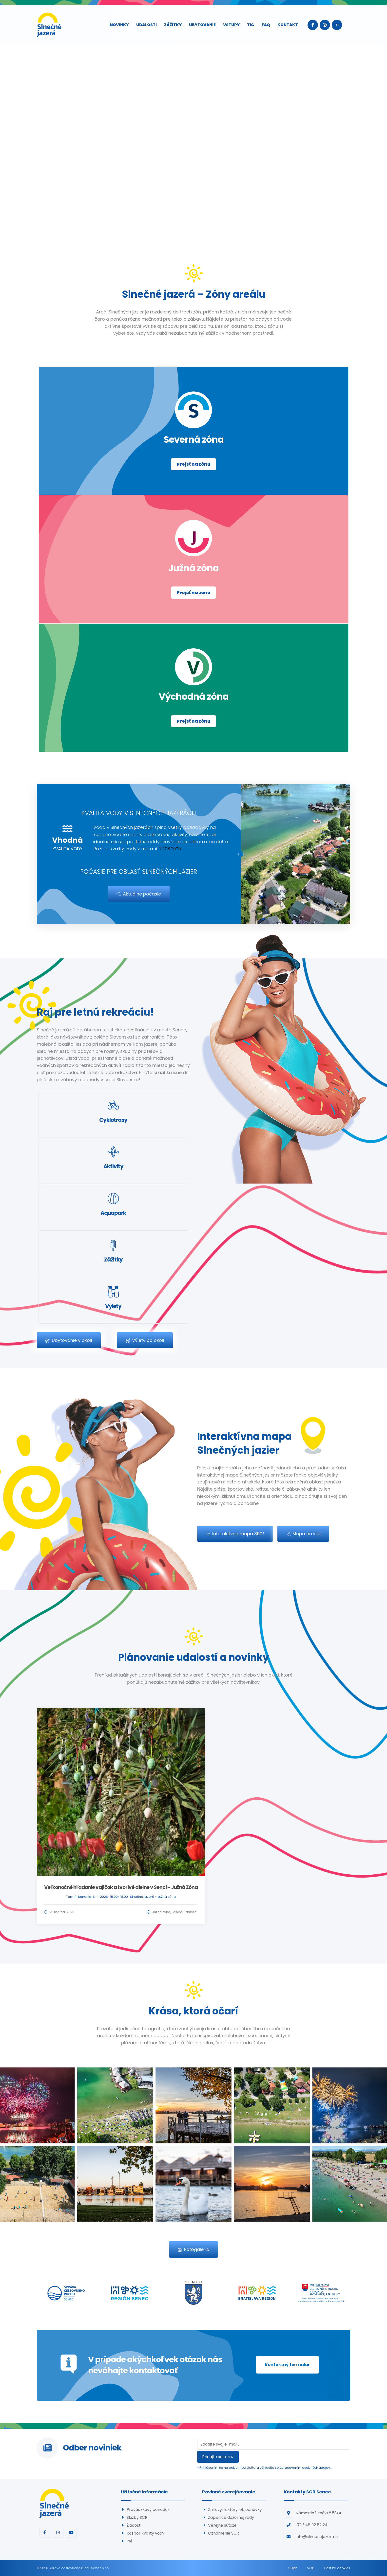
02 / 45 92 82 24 (306, 2525)
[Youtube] (337, 25)
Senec (177, 1912)
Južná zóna (161, 1912)
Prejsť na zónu (194, 464)
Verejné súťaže (219, 2525)
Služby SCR (134, 2517)
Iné (127, 2541)
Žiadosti (131, 2525)
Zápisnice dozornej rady (228, 2517)
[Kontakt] (287, 2365)
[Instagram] (325, 25)
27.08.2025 (169, 849)
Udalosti (190, 1912)
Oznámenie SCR (220, 2533)
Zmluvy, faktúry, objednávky (232, 2509)
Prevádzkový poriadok (145, 2509)
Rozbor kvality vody (142, 2533)
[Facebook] (313, 25)
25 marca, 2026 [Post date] (61, 1912)
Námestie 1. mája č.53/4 (312, 2513)
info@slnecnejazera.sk (311, 2536)
